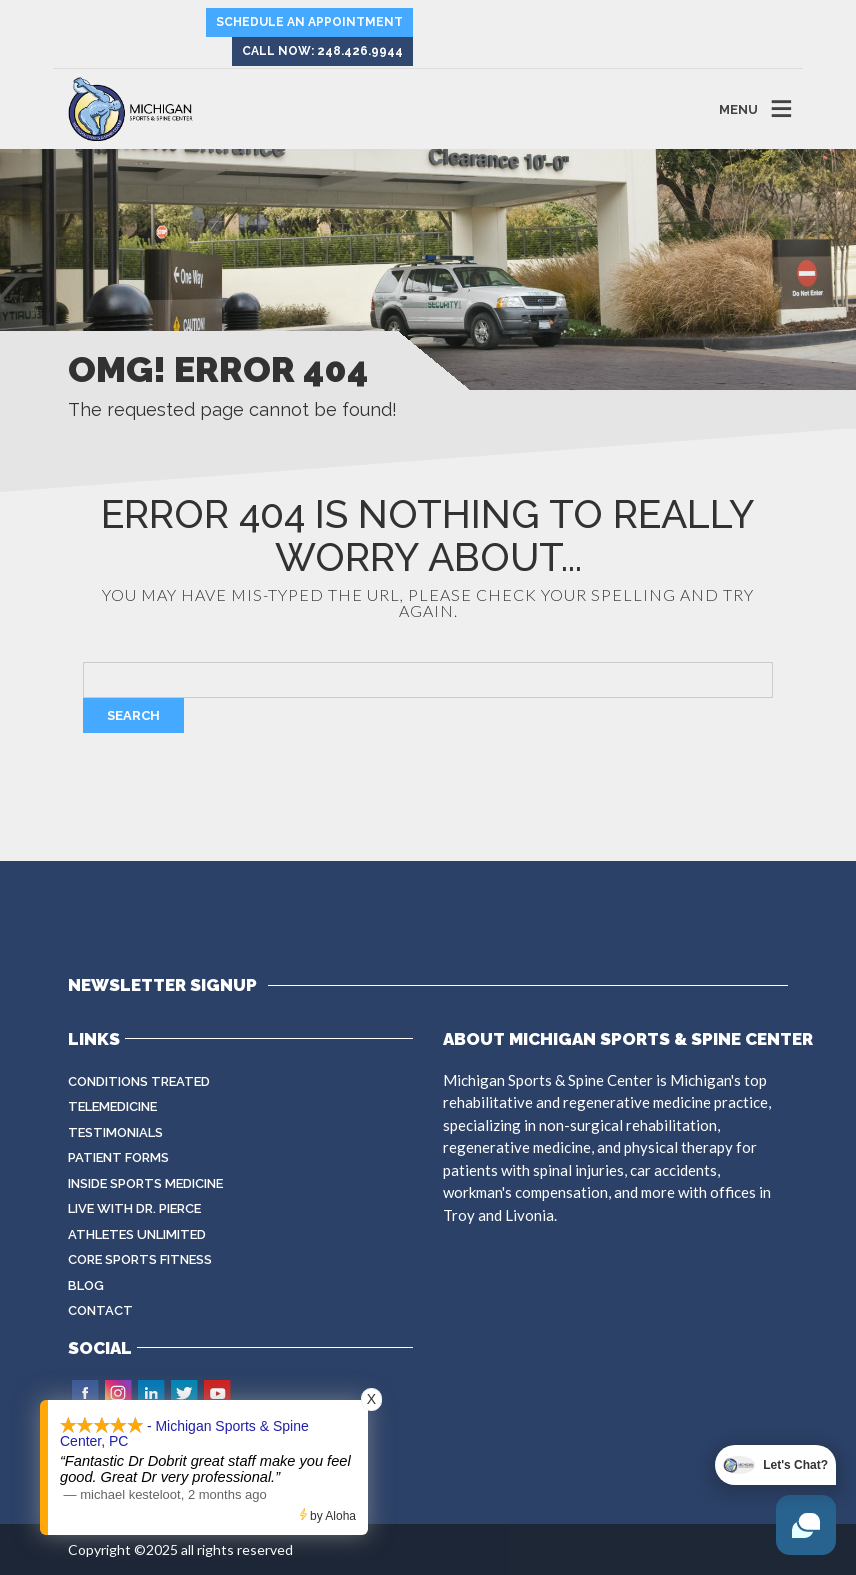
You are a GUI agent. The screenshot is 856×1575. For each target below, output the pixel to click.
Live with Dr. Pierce (134, 1208)
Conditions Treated (139, 1081)
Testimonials (115, 1132)
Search (133, 715)
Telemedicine (112, 1106)
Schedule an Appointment (309, 22)
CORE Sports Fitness (140, 1259)
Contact (100, 1310)
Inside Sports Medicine (145, 1183)
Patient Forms (118, 1157)
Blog (86, 1285)
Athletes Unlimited (137, 1234)
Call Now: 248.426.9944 (322, 51)
